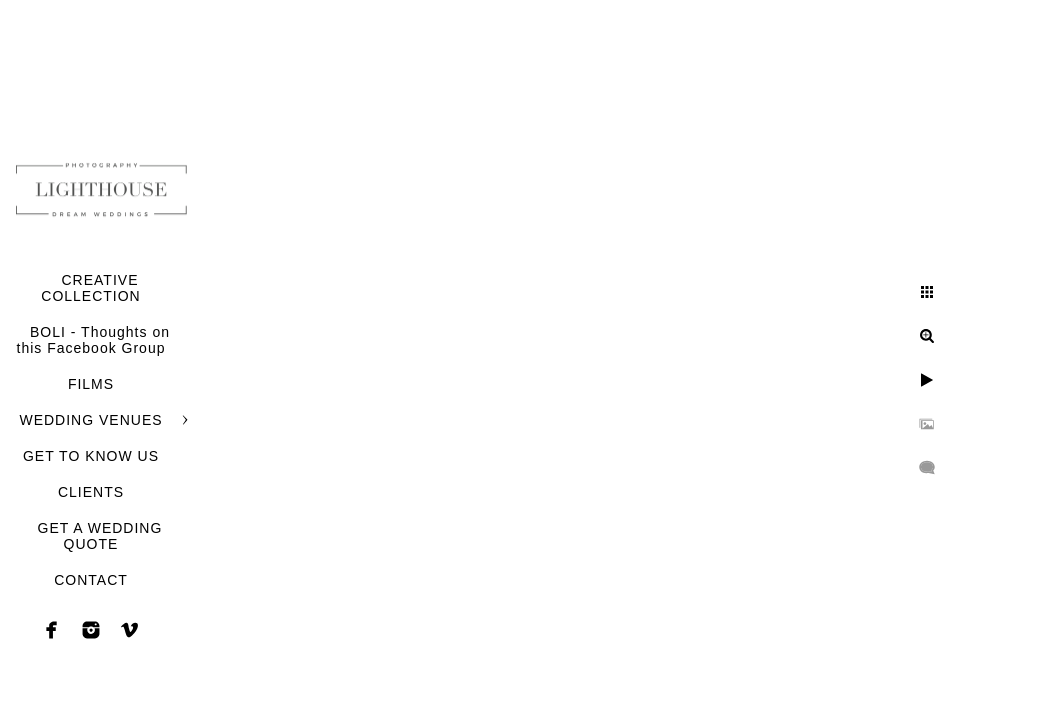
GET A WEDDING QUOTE (100, 536)
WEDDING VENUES (90, 420)
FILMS (91, 384)
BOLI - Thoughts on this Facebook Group (93, 340)
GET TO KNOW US (91, 456)
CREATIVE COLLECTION (90, 288)
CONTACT (91, 580)
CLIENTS (91, 492)
